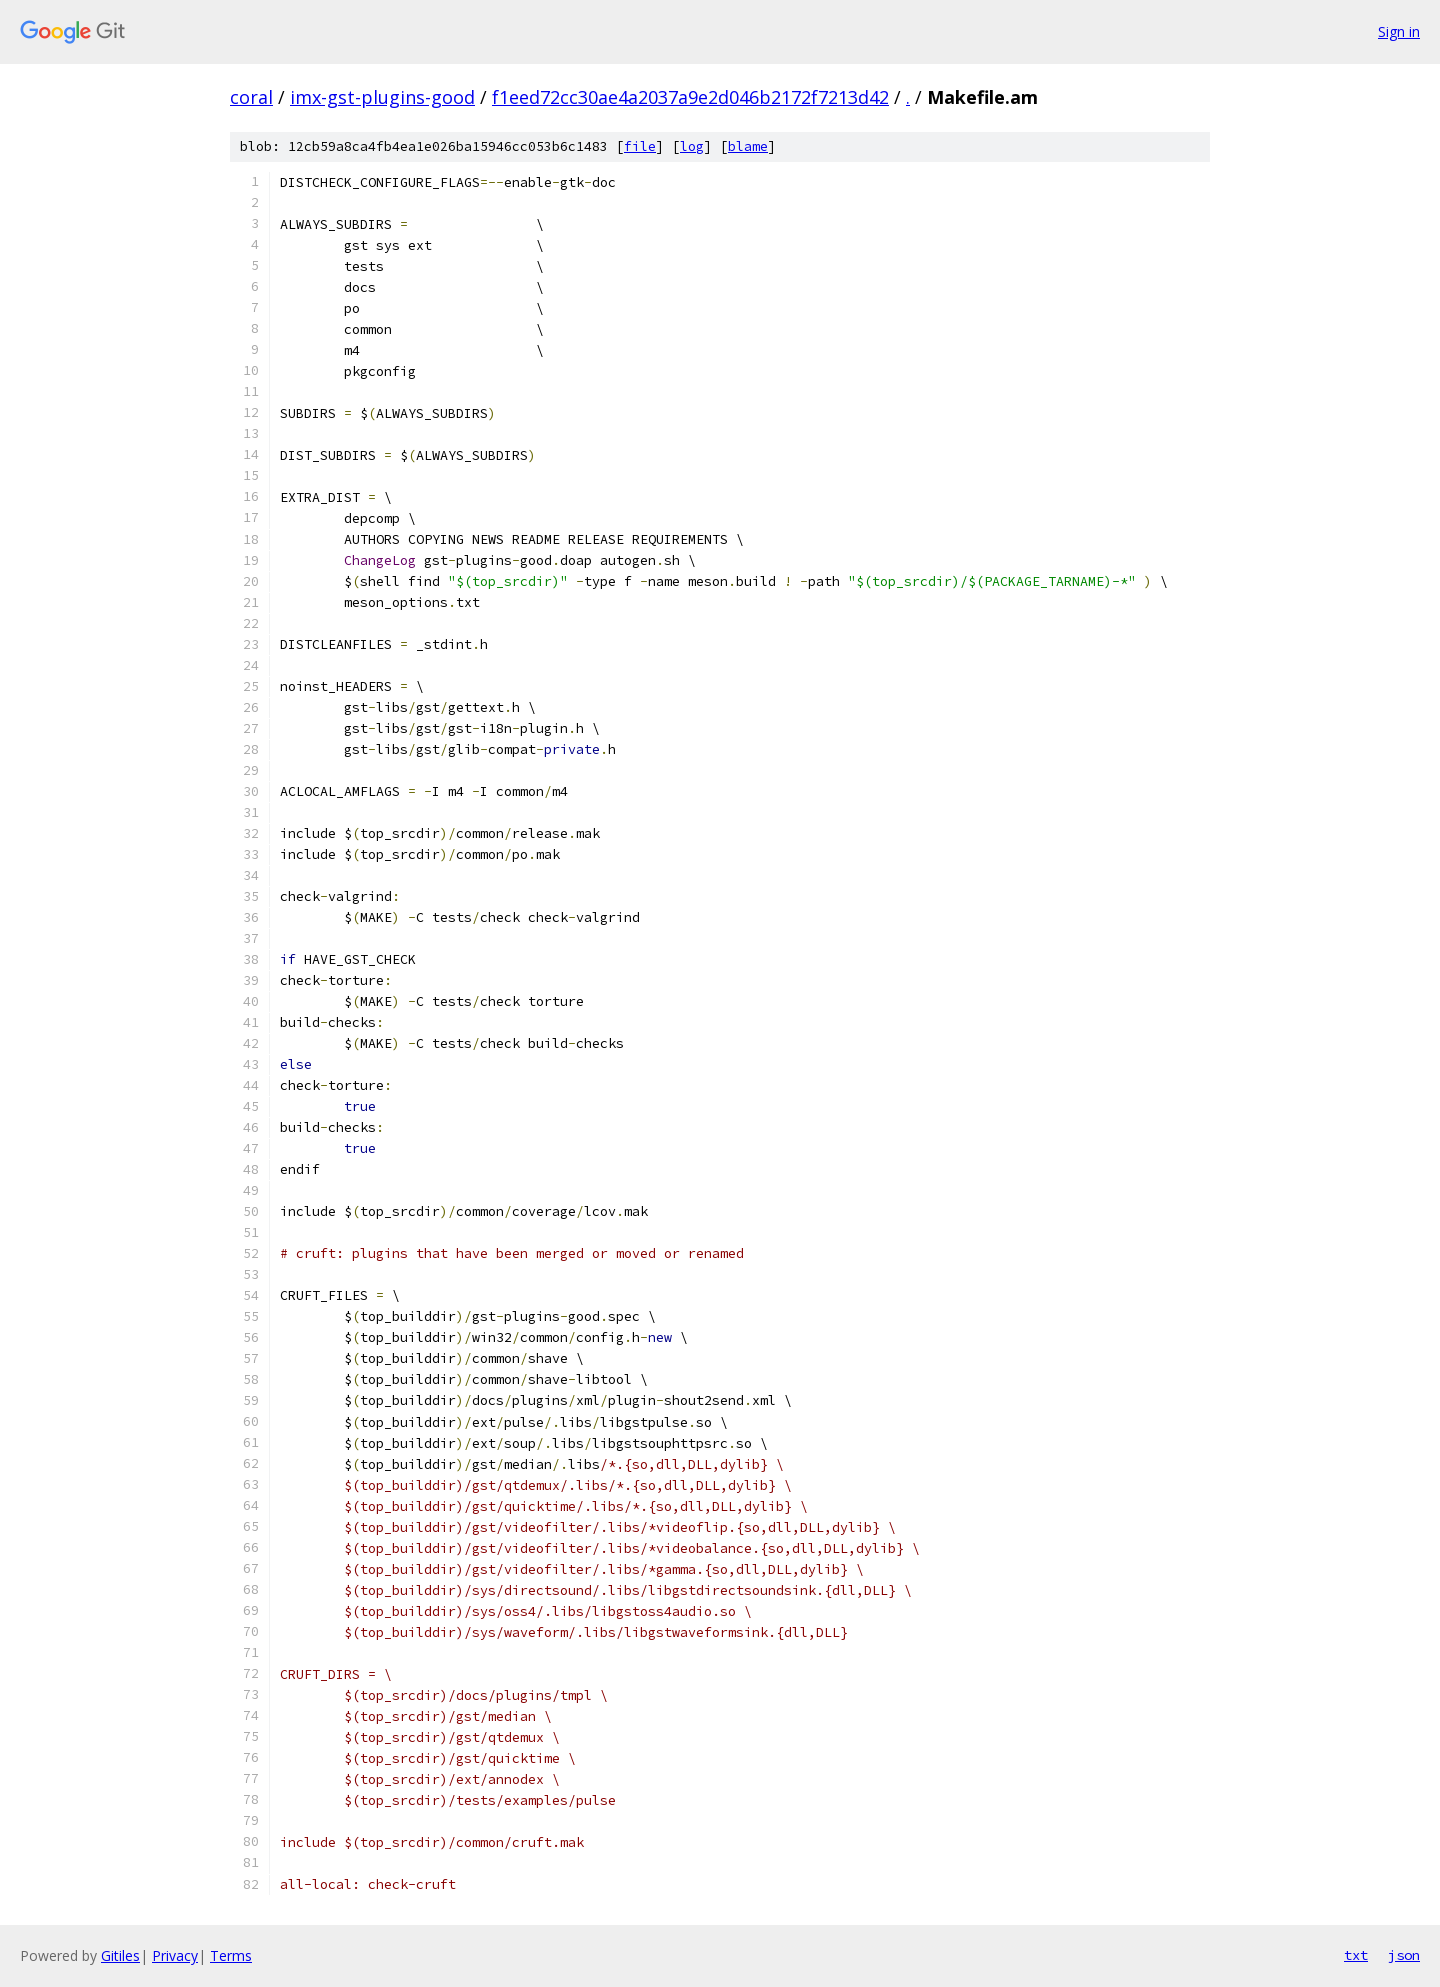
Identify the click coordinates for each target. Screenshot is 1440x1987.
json (1404, 1955)
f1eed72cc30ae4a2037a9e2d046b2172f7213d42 (690, 97)
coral (251, 97)
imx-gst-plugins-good (382, 97)
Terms (231, 1955)
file (640, 146)
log (692, 146)
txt (1356, 1955)
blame (748, 146)
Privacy (175, 1955)
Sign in (1399, 31)
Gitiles (120, 1955)
